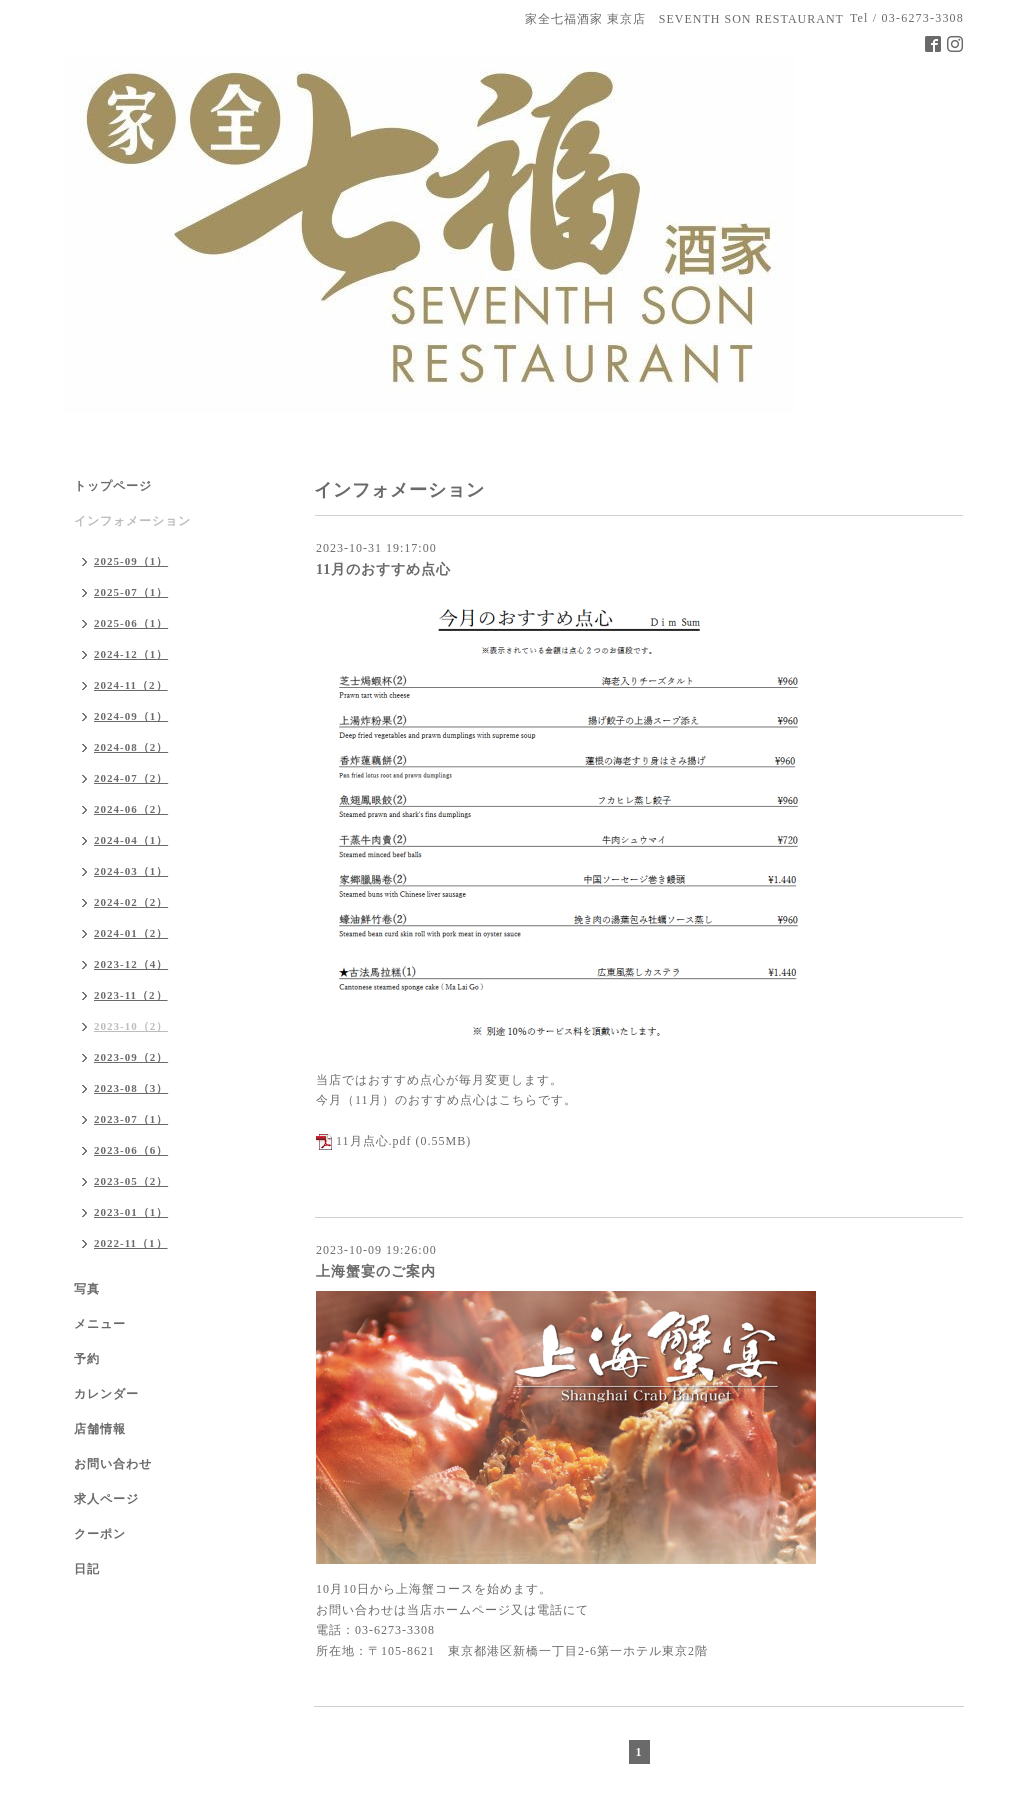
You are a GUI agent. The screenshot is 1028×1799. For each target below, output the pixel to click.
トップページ (113, 486)
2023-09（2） (131, 1057)
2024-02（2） (131, 902)
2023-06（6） (131, 1150)
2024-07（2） (131, 778)
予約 (87, 1359)
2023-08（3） (131, 1088)
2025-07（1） (131, 592)
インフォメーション (132, 521)
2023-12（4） (131, 964)
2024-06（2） (131, 809)
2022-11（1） (131, 1243)
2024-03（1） (131, 871)
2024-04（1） (131, 840)
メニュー (100, 1324)
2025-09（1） (131, 561)
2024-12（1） (131, 654)
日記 (87, 1569)
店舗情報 (100, 1429)
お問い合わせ (113, 1464)
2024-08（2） (131, 747)
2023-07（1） (131, 1119)
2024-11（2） (131, 685)
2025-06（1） (131, 623)
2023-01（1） (131, 1212)
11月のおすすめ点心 (383, 569)
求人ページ (106, 1499)
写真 (87, 1289)
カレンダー (106, 1394)
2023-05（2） (131, 1181)
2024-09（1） (131, 716)
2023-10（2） (131, 1026)
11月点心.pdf (374, 1141)
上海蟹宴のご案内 (376, 1271)
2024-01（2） (131, 933)
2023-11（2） (131, 995)
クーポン (100, 1534)
